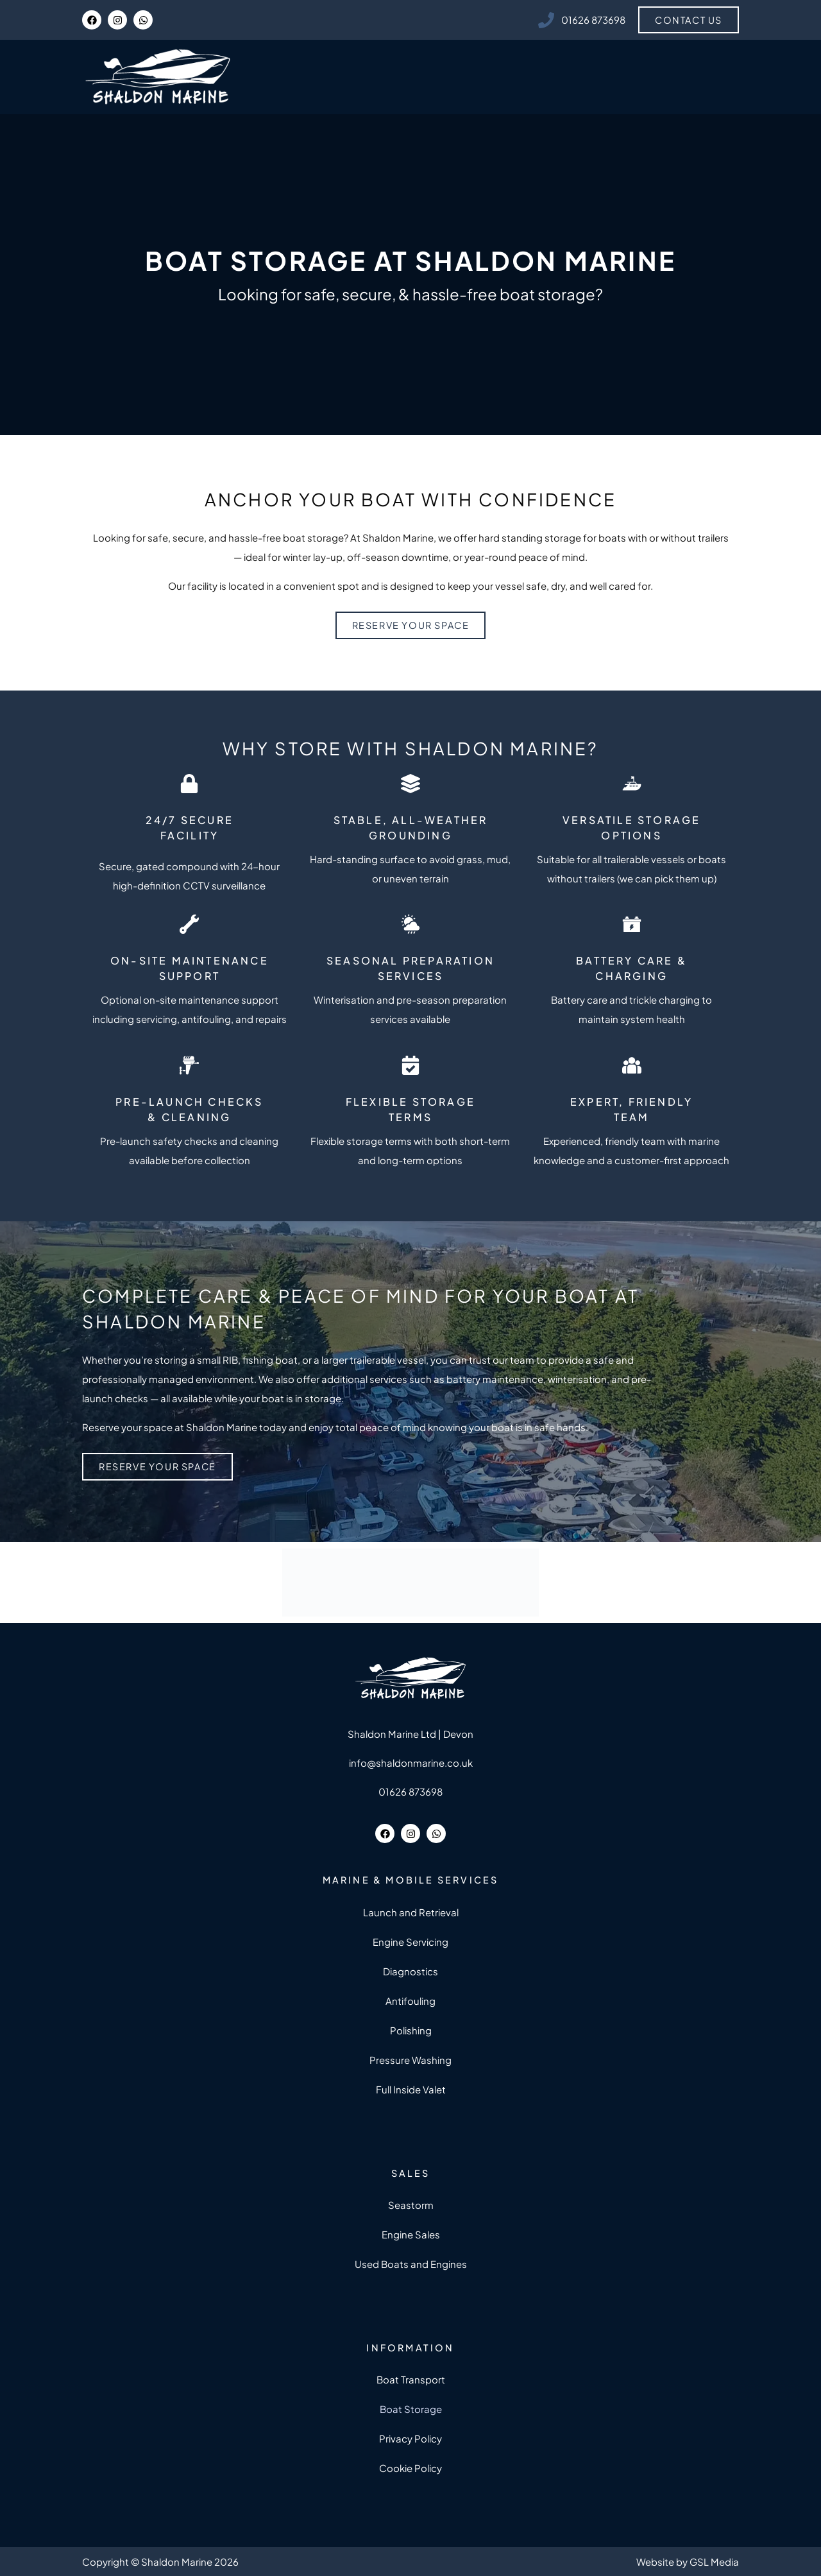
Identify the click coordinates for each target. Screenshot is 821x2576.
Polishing (411, 2030)
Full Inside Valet (411, 2089)
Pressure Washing (410, 2060)
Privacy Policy (410, 2438)
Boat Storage (411, 2409)
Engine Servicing (410, 1942)
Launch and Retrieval (411, 1912)
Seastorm (411, 2205)
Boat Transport (411, 2379)
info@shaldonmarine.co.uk (411, 1762)
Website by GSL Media (687, 2561)
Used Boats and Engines (411, 2264)
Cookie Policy (410, 2468)
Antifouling (410, 2001)
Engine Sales (411, 2234)
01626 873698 (410, 1791)
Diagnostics (410, 1971)
